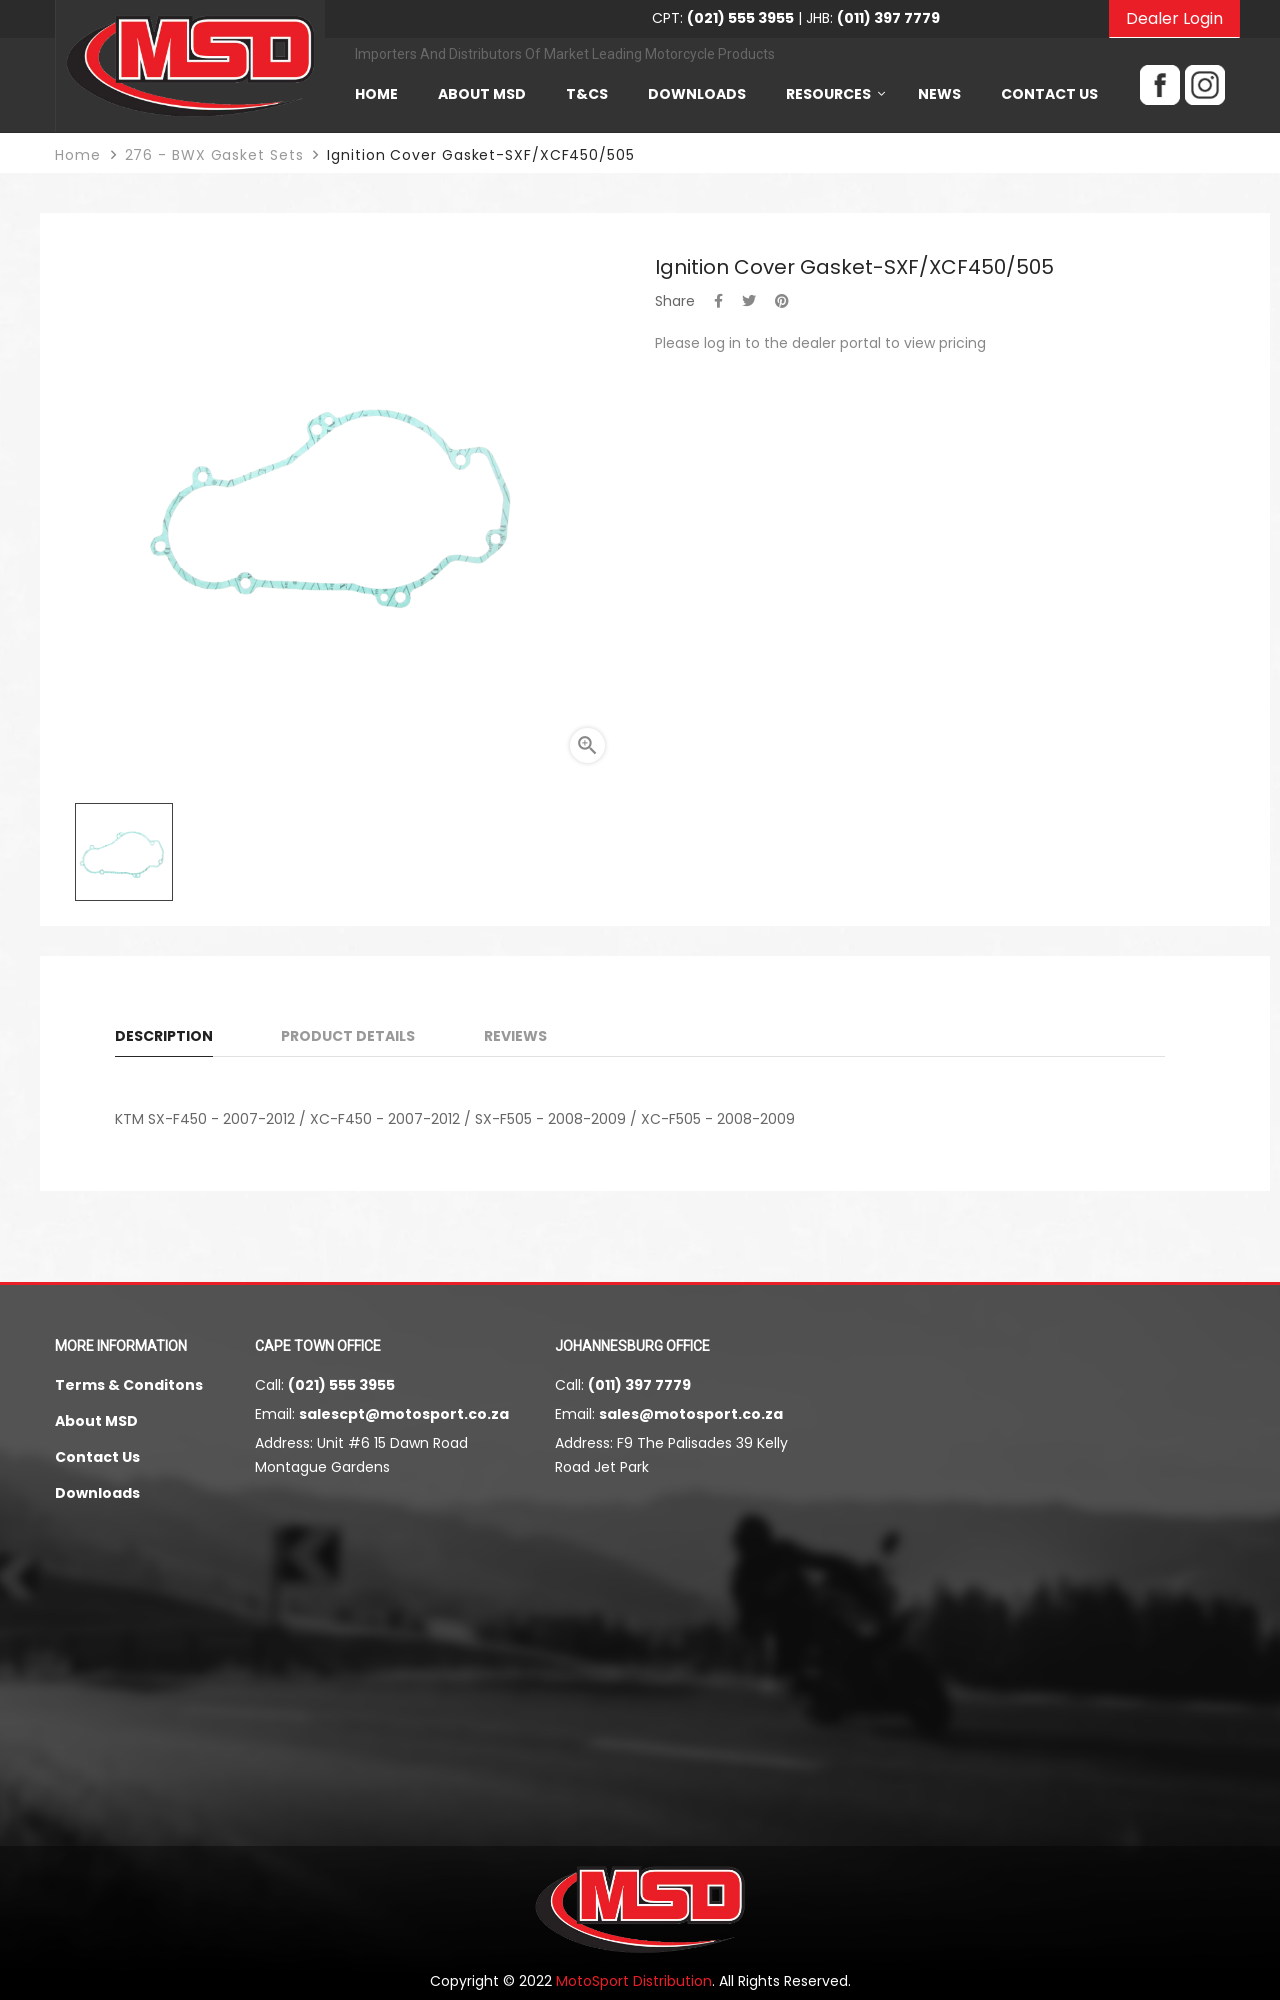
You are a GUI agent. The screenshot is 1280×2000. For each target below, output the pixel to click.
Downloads (97, 1493)
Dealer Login (1174, 18)
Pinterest (782, 301)
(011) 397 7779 (639, 1385)
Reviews (515, 1036)
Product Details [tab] (348, 1036)
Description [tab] (164, 1036)
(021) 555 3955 (341, 1385)
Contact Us (97, 1457)
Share (718, 301)
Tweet (749, 301)
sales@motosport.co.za (691, 1414)
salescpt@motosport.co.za (404, 1414)
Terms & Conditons (129, 1385)
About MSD (96, 1421)
